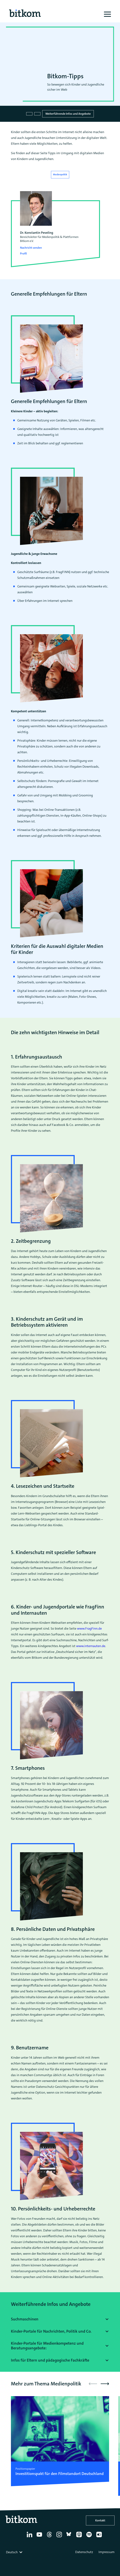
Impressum (107, 2552)
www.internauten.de (90, 1646)
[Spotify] (89, 2537)
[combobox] (14, 2552)
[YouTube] (40, 2537)
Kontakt (100, 2520)
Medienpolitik (60, 174)
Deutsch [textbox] (12, 2552)
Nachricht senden (31, 248)
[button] (105, 2384)
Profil (23, 253)
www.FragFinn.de (89, 1628)
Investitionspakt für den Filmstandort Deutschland (59, 2473)
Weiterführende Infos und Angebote (68, 114)
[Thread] (50, 2537)
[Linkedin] (30, 2537)
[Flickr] (99, 2537)
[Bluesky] (69, 2537)
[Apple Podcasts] (79, 2537)
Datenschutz (84, 2552)
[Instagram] (59, 2537)
